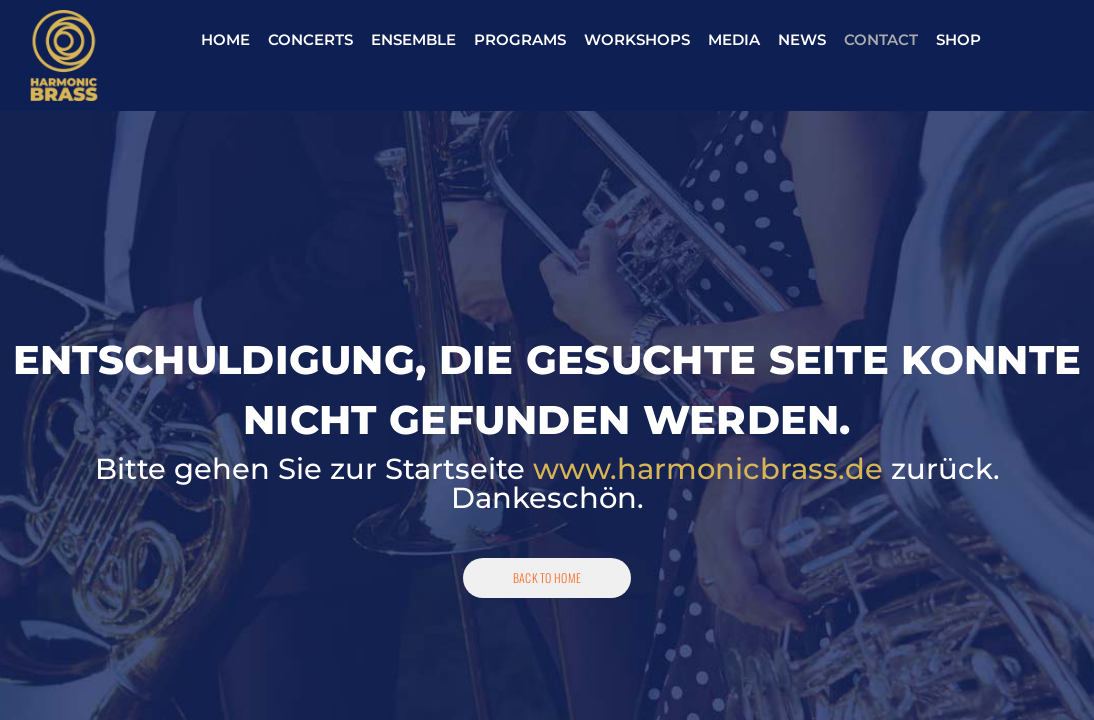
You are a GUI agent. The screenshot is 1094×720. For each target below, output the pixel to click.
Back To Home (547, 577)
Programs (520, 39)
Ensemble (413, 39)
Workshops (637, 39)
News (802, 39)
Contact (881, 39)
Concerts (310, 39)
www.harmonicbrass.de (708, 468)
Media (734, 39)
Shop (958, 39)
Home (225, 39)
